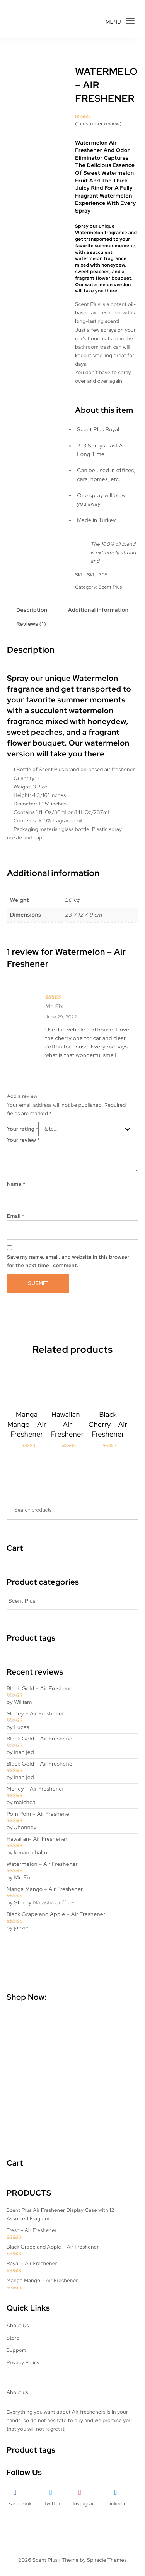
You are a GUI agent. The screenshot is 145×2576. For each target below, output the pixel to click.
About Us (18, 2325)
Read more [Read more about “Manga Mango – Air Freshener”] (26, 1466)
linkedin (118, 2503)
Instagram (84, 2503)
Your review (23, 1140)
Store (13, 2338)
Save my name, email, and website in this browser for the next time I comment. (68, 1261)
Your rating (22, 1129)
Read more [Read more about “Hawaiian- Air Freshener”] (67, 1466)
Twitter (52, 2503)
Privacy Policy (23, 2362)
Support (16, 2350)
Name (16, 1184)
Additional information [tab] (98, 610)
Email (15, 1216)
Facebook (20, 2503)
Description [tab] (32, 610)
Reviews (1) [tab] (31, 624)
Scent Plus (110, 587)
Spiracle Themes (107, 2560)
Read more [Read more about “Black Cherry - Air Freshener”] (107, 1466)
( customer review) (98, 123)
